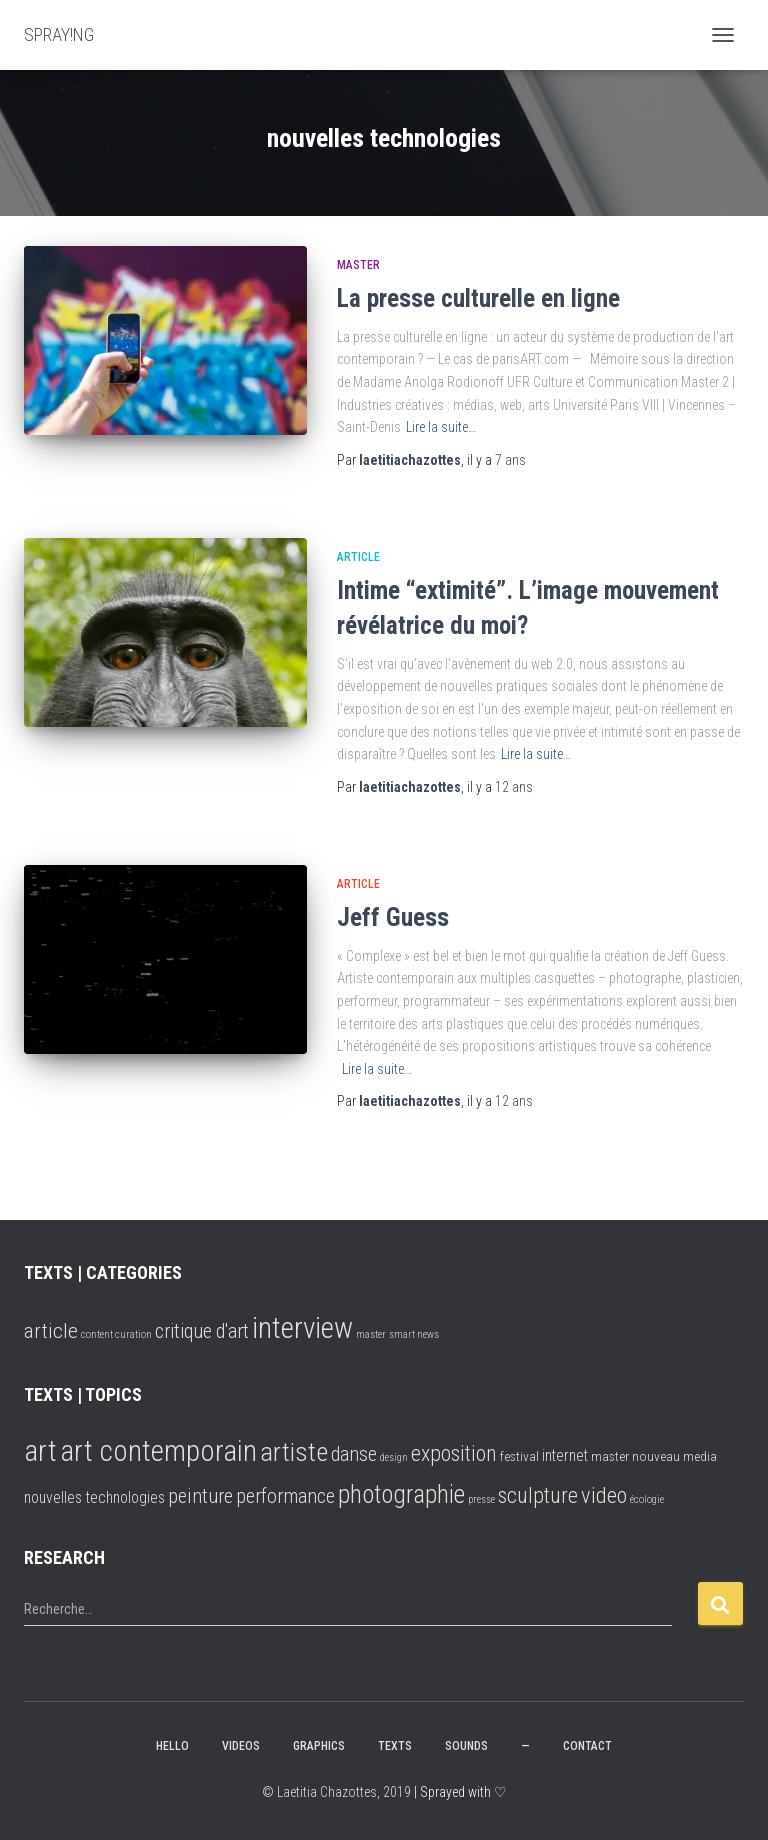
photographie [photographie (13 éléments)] (401, 1494)
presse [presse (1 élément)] (481, 1499)
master (358, 265)
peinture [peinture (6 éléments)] (200, 1496)
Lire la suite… (441, 427)
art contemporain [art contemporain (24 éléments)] (158, 1451)
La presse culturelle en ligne (478, 298)
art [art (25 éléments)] (40, 1451)
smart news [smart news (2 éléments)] (414, 1334)
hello (172, 1746)
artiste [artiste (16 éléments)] (294, 1452)
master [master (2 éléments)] (371, 1334)
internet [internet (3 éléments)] (565, 1455)
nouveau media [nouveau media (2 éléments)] (674, 1456)
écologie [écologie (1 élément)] (647, 1499)
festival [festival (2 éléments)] (519, 1456)
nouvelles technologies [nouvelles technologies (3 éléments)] (94, 1497)
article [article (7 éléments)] (51, 1330)
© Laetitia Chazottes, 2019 (336, 1792)
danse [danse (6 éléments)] (354, 1454)
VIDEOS (241, 1746)
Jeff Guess (393, 917)
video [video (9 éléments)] (604, 1495)
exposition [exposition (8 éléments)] (454, 1453)
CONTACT (587, 1746)
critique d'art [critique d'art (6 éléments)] (202, 1331)
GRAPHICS (319, 1746)
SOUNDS (466, 1746)
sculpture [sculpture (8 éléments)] (538, 1495)
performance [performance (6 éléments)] (285, 1496)
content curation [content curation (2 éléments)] (116, 1334)
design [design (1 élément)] (394, 1457)
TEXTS (395, 1746)
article (358, 557)
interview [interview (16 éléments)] (302, 1328)
